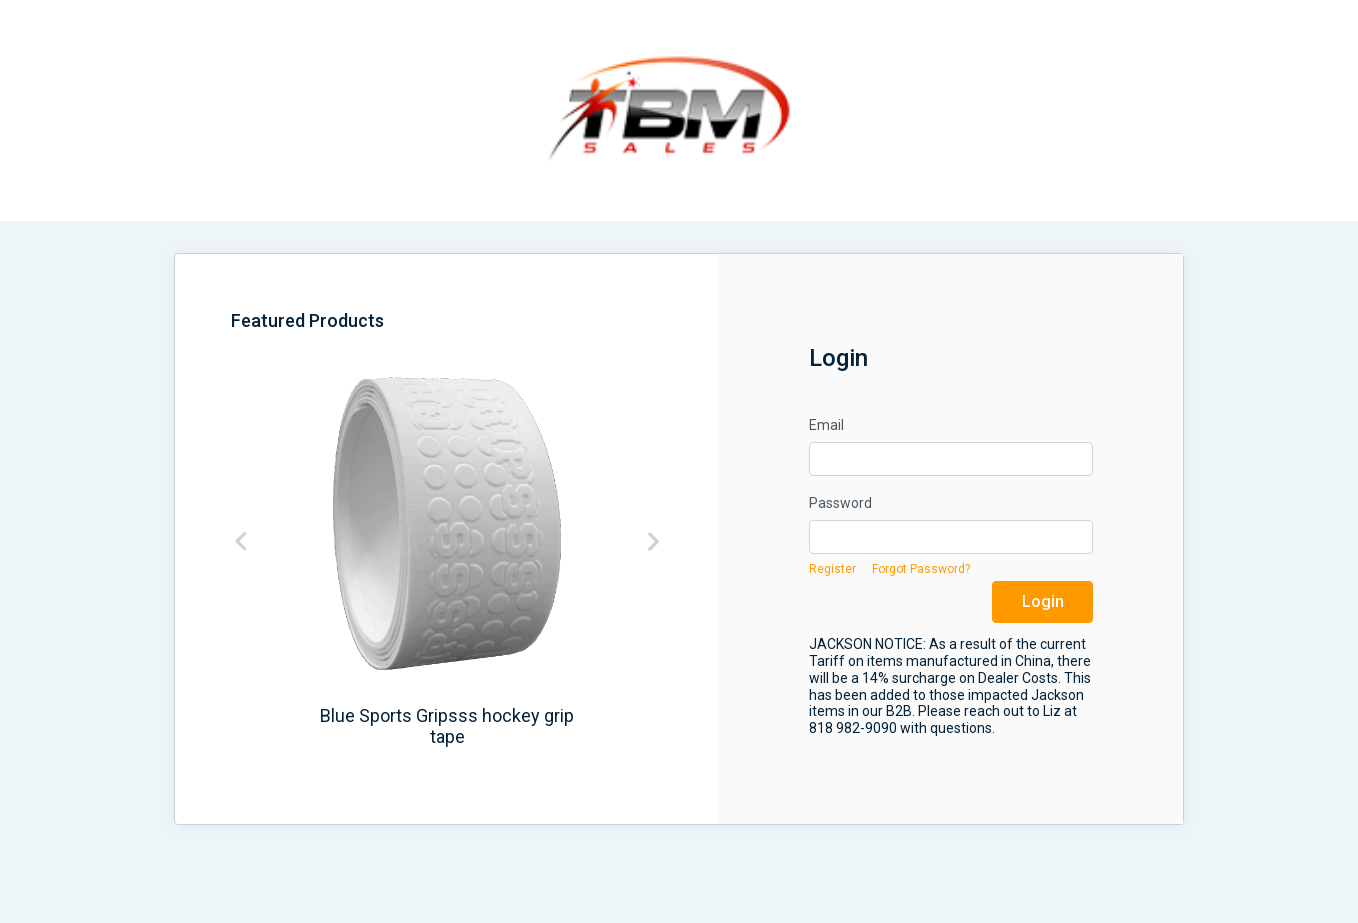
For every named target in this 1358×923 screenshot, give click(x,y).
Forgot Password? (921, 569)
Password (840, 503)
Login (1043, 601)
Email (826, 425)
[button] (252, 541)
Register (832, 569)
